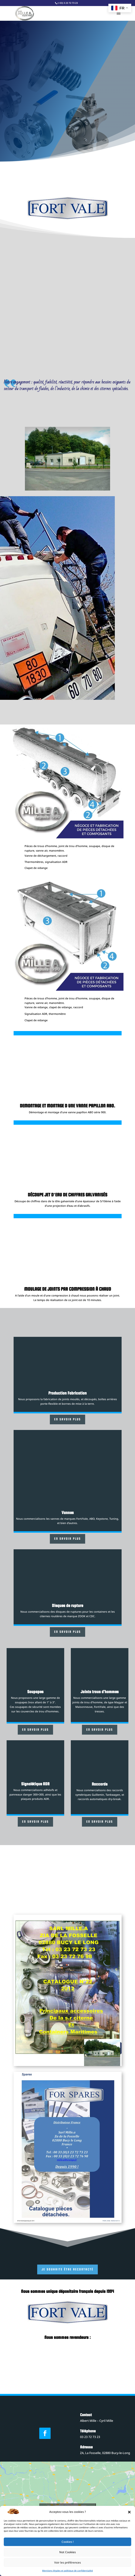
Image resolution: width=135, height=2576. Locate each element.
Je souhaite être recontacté (67, 2269)
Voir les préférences (67, 2563)
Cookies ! (68, 2542)
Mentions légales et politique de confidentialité (67, 2571)
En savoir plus (67, 1419)
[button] (129, 2512)
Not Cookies (67, 2552)
